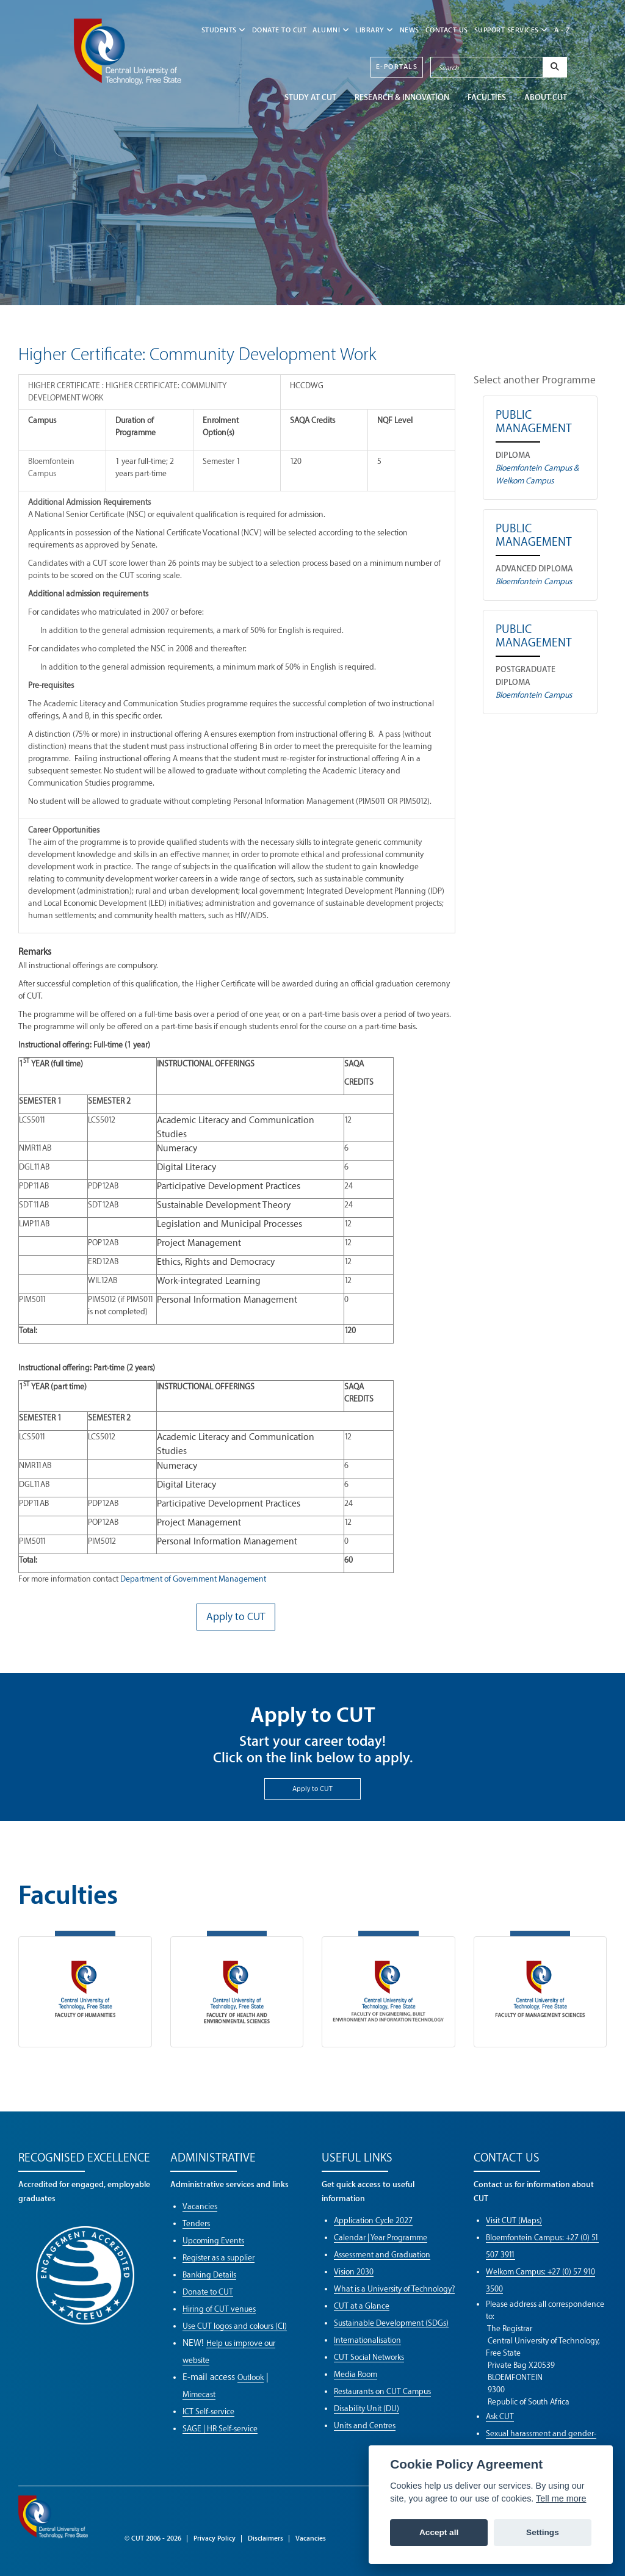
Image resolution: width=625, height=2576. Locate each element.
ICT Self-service (208, 2411)
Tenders (196, 2223)
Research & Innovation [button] (402, 97)
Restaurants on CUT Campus (382, 2391)
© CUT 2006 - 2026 (153, 2538)
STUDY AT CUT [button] (310, 97)
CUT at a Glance (361, 2305)
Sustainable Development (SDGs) (391, 2323)
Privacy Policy (214, 2538)
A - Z (562, 30)
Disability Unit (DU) (366, 2408)
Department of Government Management (193, 1578)
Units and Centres (365, 2425)
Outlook (250, 2377)
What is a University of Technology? (394, 2288)
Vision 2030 (354, 2271)
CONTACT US (446, 30)
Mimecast (198, 2394)
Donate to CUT (279, 30)
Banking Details (209, 2274)
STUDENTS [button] (223, 30)
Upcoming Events (213, 2240)
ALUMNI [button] (330, 30)
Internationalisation (367, 2340)
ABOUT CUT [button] (545, 97)
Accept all (438, 2532)
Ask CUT (500, 2416)
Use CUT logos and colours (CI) (234, 2326)
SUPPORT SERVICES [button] (511, 30)
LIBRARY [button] (374, 30)
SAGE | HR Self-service (220, 2428)
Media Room (355, 2374)
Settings (542, 2532)
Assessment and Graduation (382, 2254)
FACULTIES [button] (487, 97)
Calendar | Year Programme (380, 2237)
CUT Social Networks (369, 2357)
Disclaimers (265, 2538)
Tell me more (561, 2498)
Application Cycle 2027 (373, 2220)
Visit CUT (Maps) (514, 2220)
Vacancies (199, 2206)
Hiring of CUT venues (219, 2309)
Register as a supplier (218, 2257)
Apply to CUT (312, 1789)
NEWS (409, 30)
